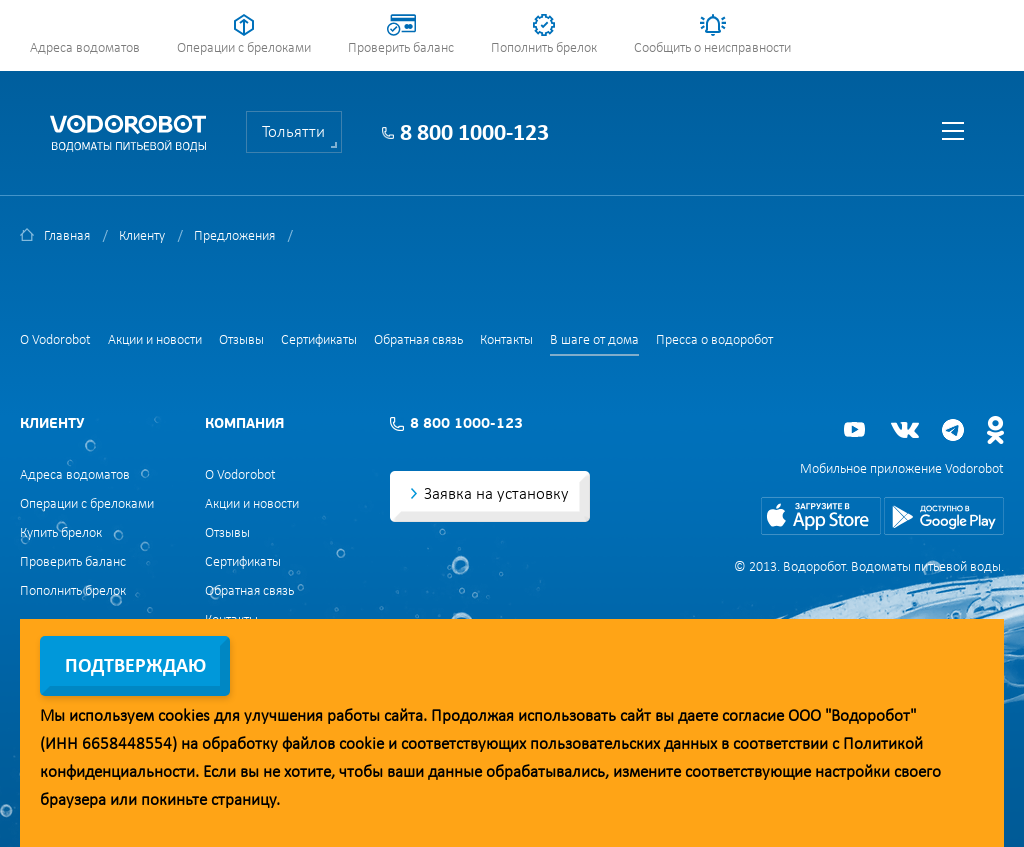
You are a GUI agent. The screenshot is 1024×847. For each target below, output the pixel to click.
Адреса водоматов (85, 48)
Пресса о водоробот (714, 340)
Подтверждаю (135, 667)
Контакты (506, 340)
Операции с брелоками (244, 48)
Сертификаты (319, 340)
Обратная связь (418, 340)
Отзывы (241, 340)
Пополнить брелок (544, 48)
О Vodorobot (55, 340)
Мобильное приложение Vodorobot (902, 469)
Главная (67, 236)
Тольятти (293, 132)
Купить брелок (61, 533)
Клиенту (142, 236)
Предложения (234, 236)
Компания (244, 424)
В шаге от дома (594, 340)
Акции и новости (155, 340)
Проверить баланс (401, 48)
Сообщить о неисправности (712, 48)
